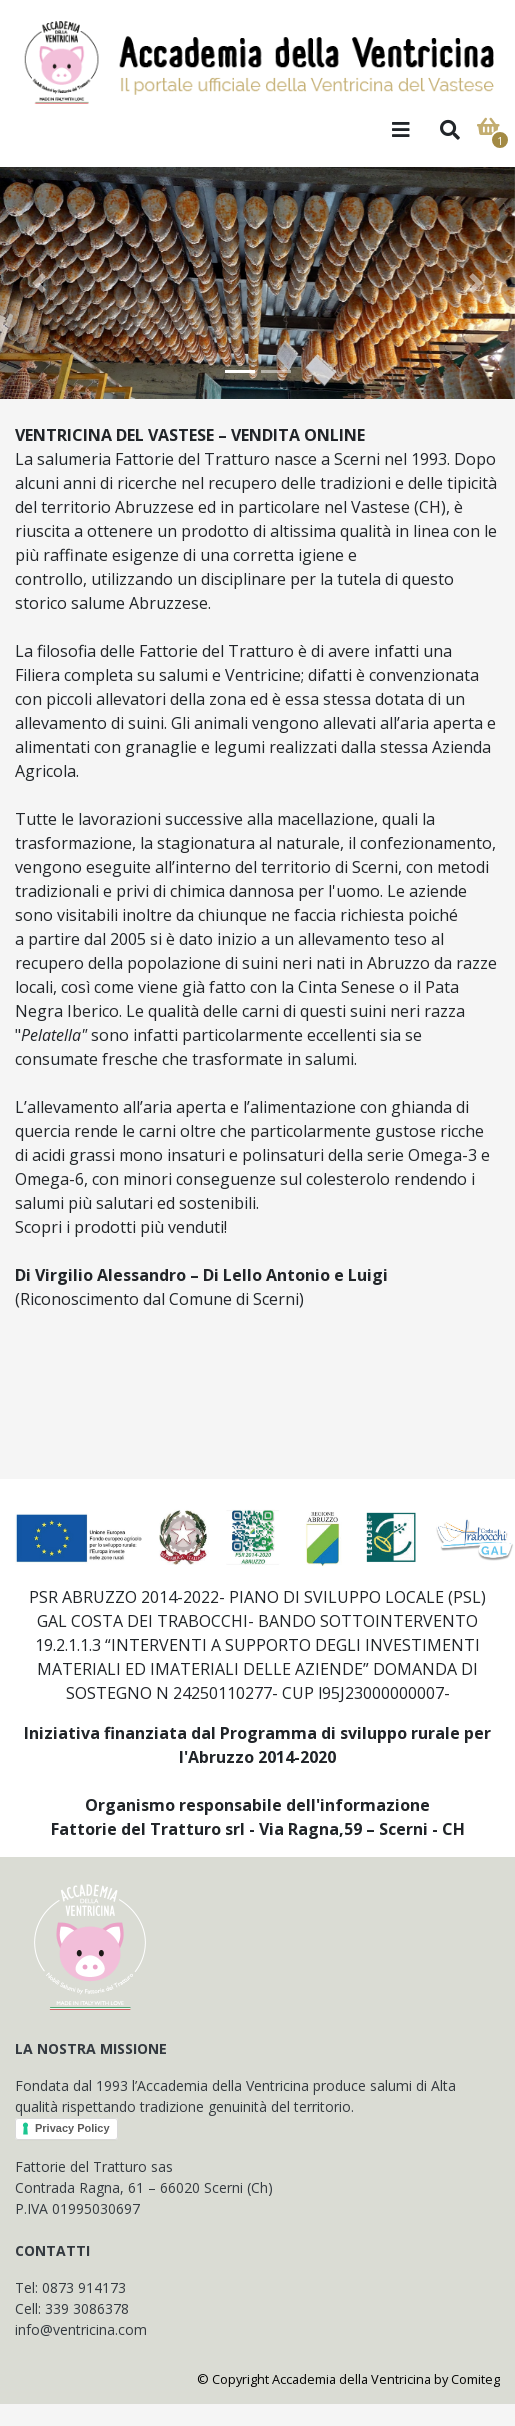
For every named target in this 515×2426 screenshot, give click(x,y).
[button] (38, 283)
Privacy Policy (72, 2128)
